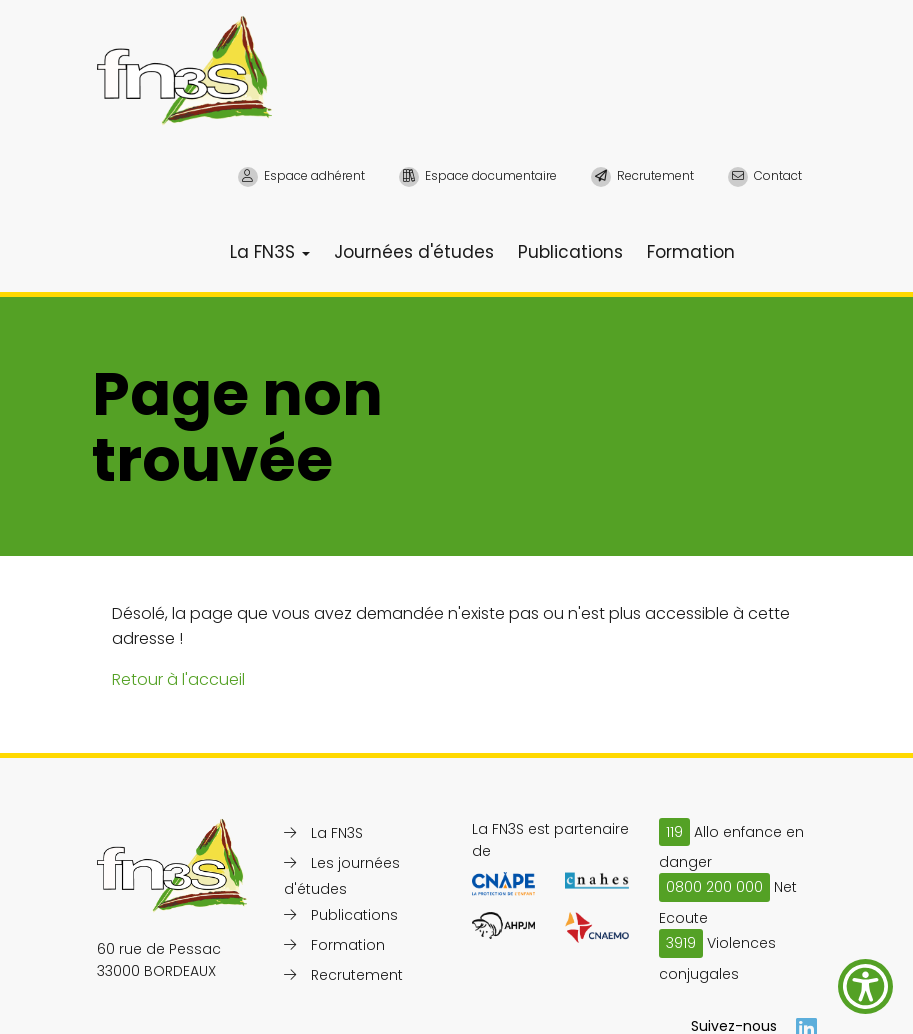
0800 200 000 (714, 887)
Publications (570, 252)
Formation (691, 252)
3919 (681, 943)
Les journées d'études (342, 876)
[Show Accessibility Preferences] (865, 986)
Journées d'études (414, 252)
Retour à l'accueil (178, 679)
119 (674, 832)
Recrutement (357, 975)
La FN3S (270, 252)
